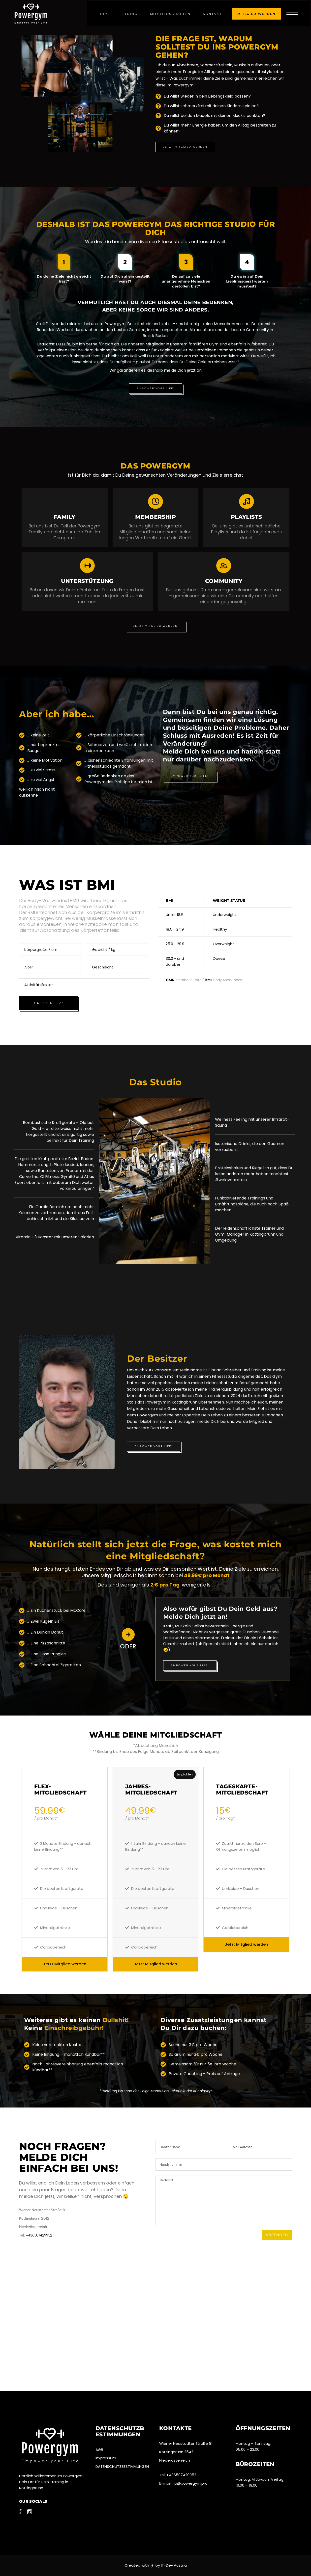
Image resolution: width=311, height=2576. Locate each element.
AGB (99, 2449)
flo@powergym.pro (190, 2483)
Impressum (105, 2458)
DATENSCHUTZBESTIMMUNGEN (122, 2466)
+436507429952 (181, 2475)
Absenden (277, 2235)
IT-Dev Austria (174, 2565)
